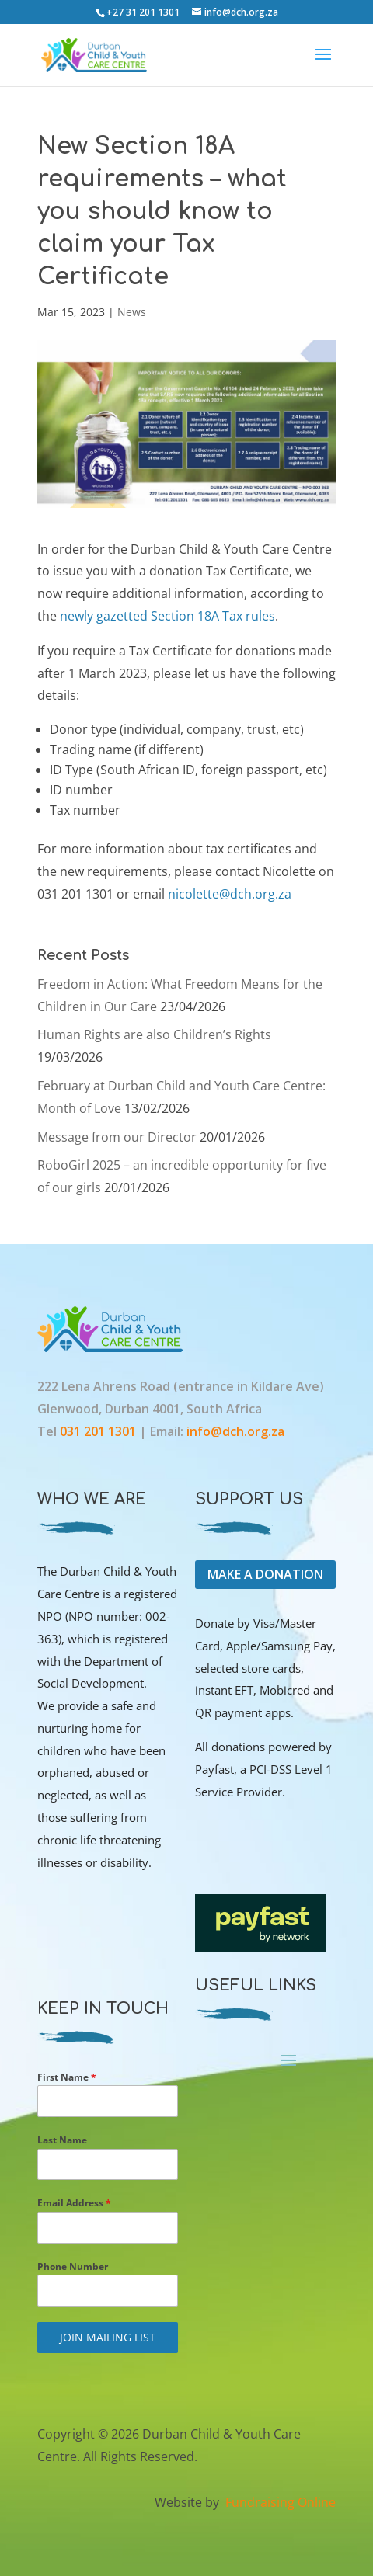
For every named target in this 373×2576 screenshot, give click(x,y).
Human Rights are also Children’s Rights (154, 1034)
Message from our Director (117, 1136)
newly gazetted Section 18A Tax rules (167, 615)
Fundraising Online (279, 2502)
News (131, 311)
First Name (66, 2077)
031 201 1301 (99, 1431)
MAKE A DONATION (265, 1574)
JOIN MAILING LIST (107, 2337)
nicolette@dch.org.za (229, 893)
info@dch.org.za (235, 1431)
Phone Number (72, 2266)
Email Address (74, 2202)
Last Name (62, 2140)
